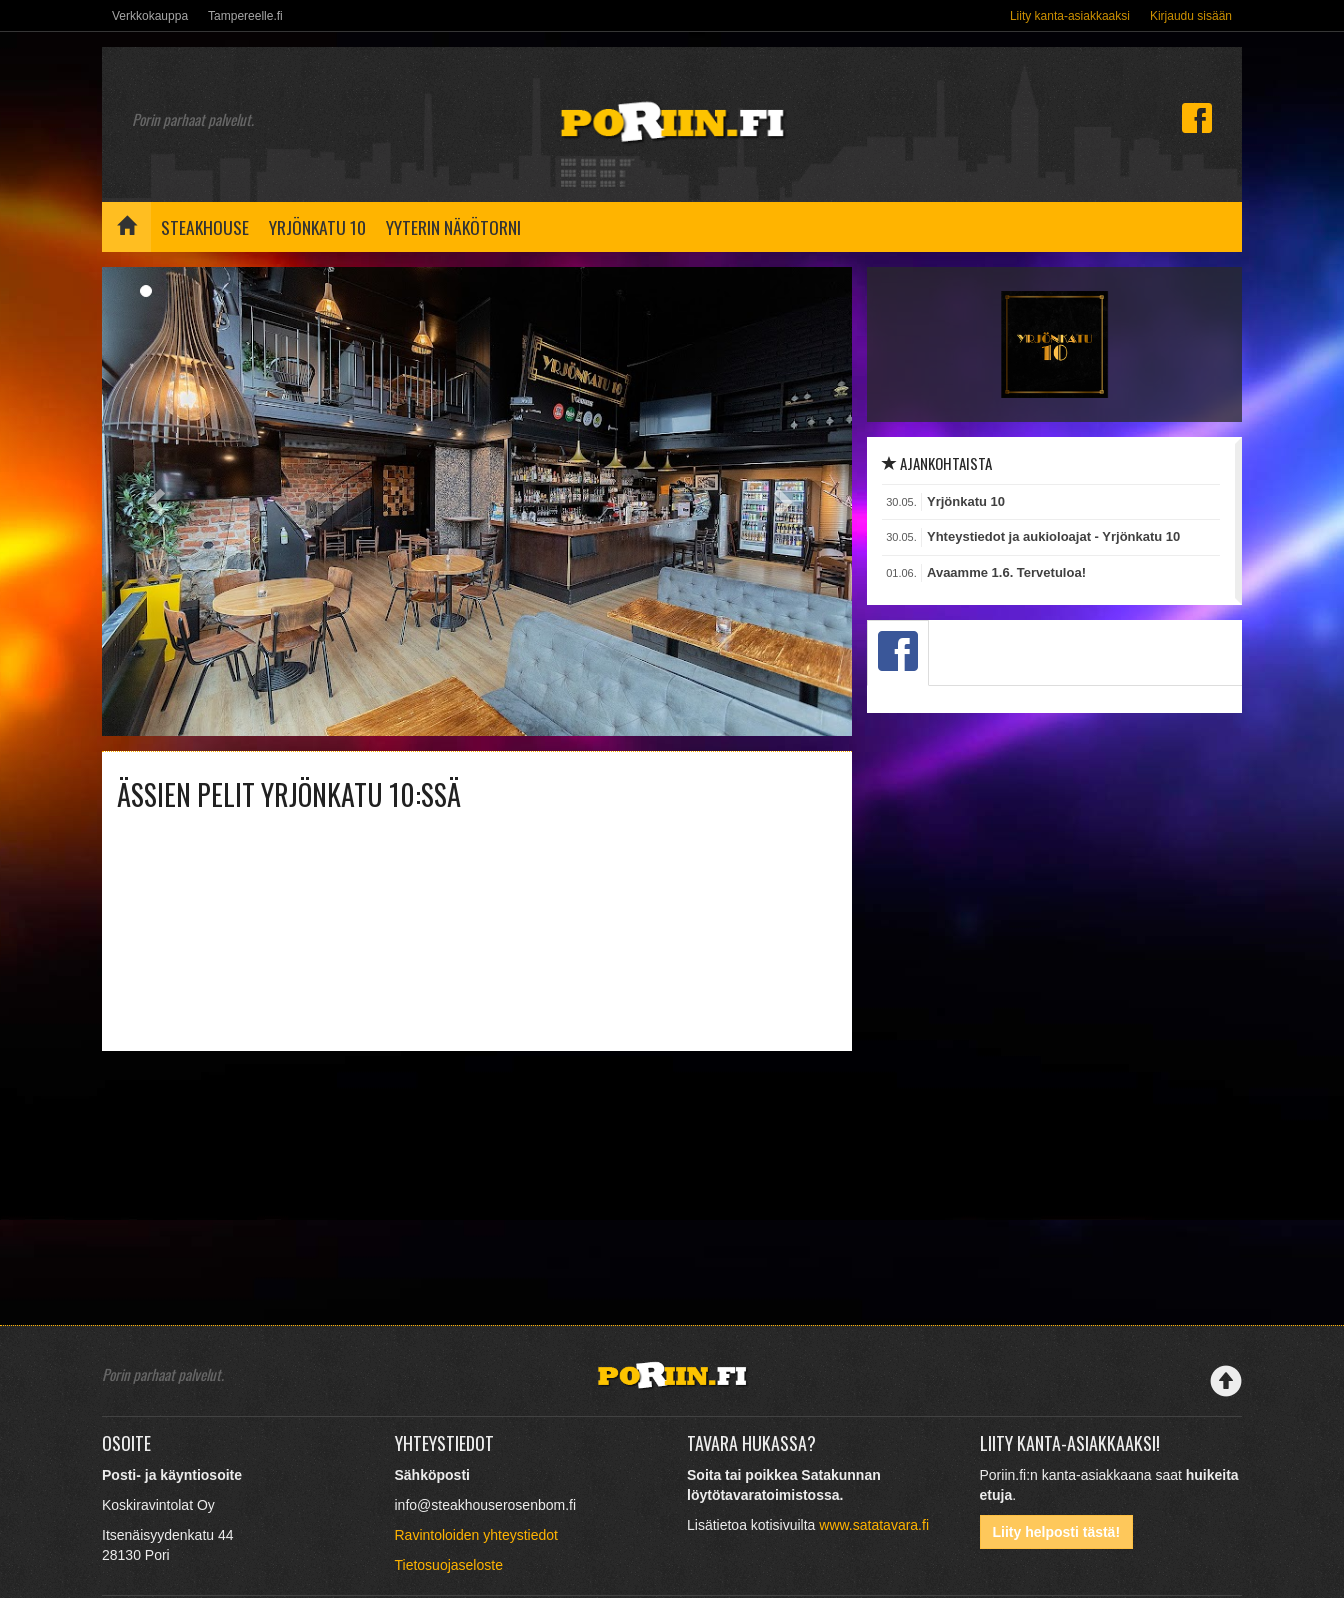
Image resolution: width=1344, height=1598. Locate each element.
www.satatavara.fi (874, 1525)
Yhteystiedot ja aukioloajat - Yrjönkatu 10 (1053, 536)
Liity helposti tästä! (1057, 1532)
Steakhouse (205, 227)
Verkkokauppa (150, 16)
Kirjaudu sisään (1191, 16)
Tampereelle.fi (245, 16)
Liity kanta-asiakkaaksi (1070, 16)
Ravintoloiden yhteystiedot (476, 1535)
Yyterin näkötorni (453, 227)
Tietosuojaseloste (449, 1565)
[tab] (898, 653)
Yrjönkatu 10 (317, 227)
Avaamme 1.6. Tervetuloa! (1006, 572)
